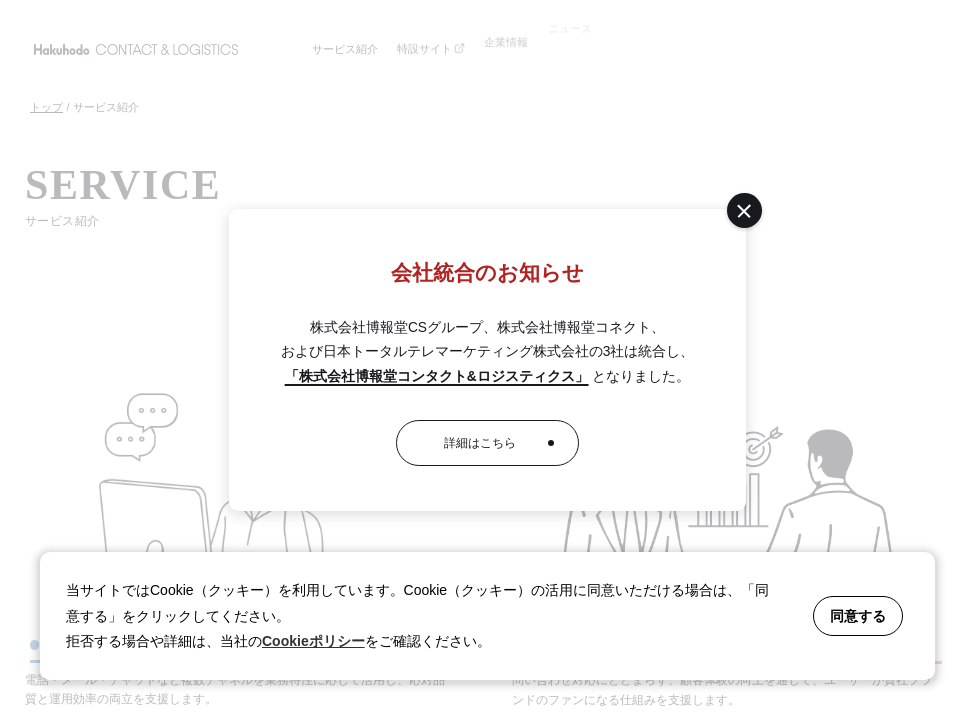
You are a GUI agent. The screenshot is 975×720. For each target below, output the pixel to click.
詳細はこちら (480, 443)
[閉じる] (744, 210)
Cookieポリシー (313, 641)
